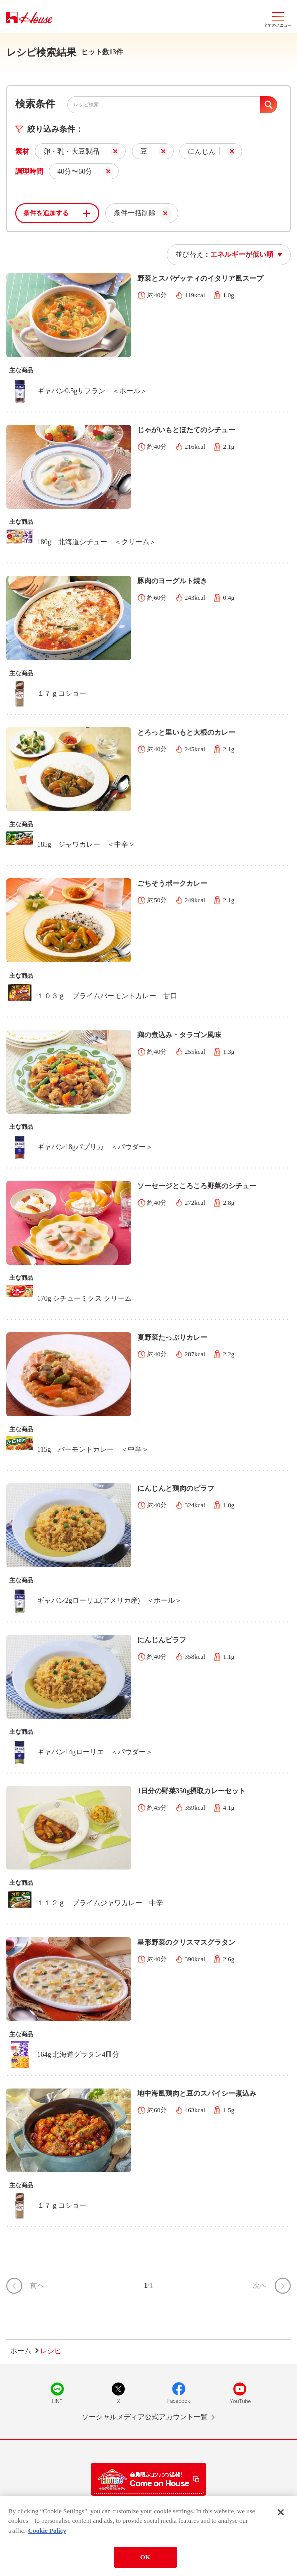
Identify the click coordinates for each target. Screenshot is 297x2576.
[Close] (281, 2513)
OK (145, 2558)
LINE (57, 2393)
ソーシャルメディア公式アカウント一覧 (145, 2417)
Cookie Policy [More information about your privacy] (47, 2531)
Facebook (178, 2393)
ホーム (20, 2351)
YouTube (239, 2393)
